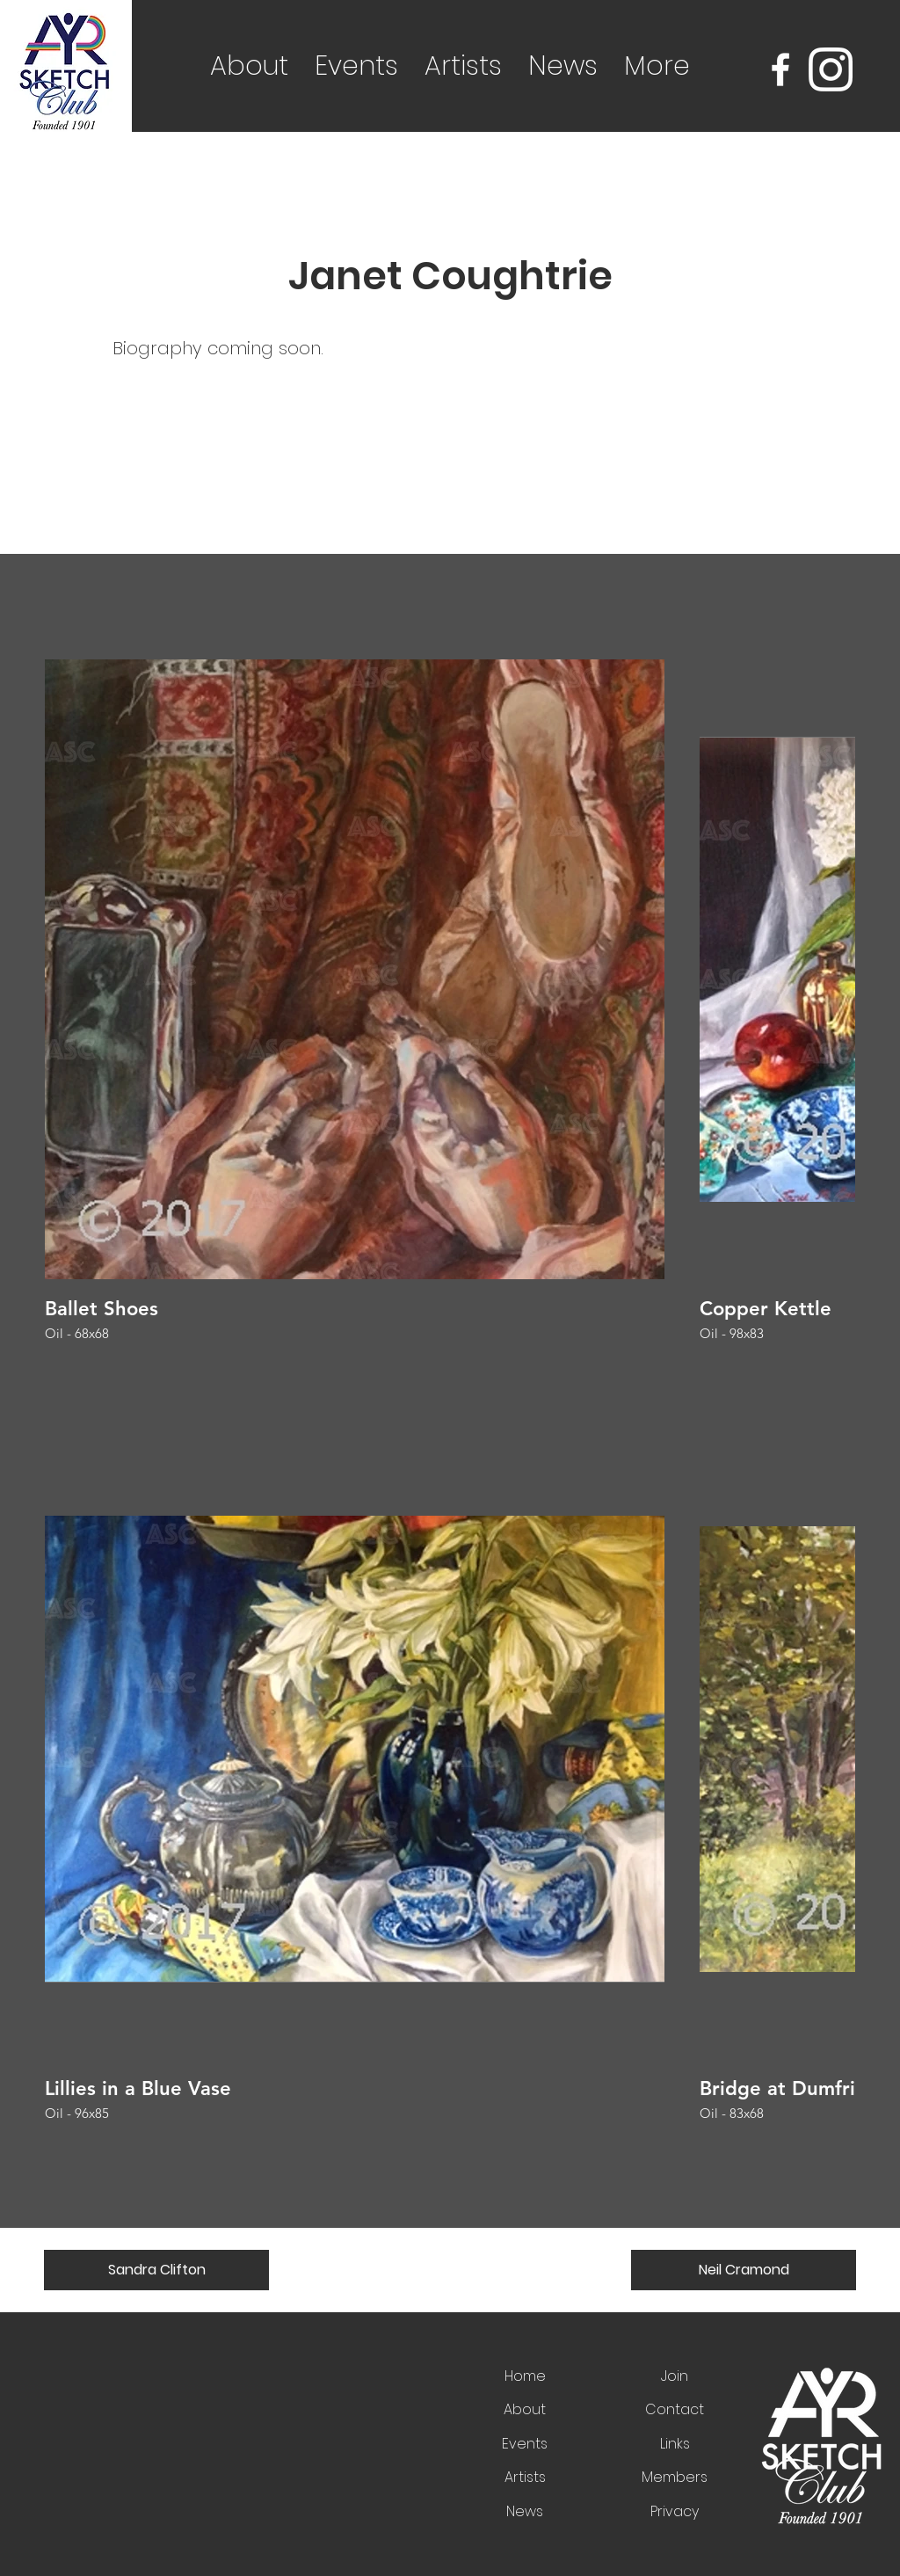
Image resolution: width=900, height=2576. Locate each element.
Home (525, 2376)
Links (675, 2444)
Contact (674, 2409)
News (524, 2511)
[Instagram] (831, 69)
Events (525, 2444)
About (525, 2409)
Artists (525, 2477)
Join (674, 2376)
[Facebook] (780, 69)
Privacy (674, 2511)
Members (675, 2477)
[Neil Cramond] (743, 2270)
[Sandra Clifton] (156, 2270)
